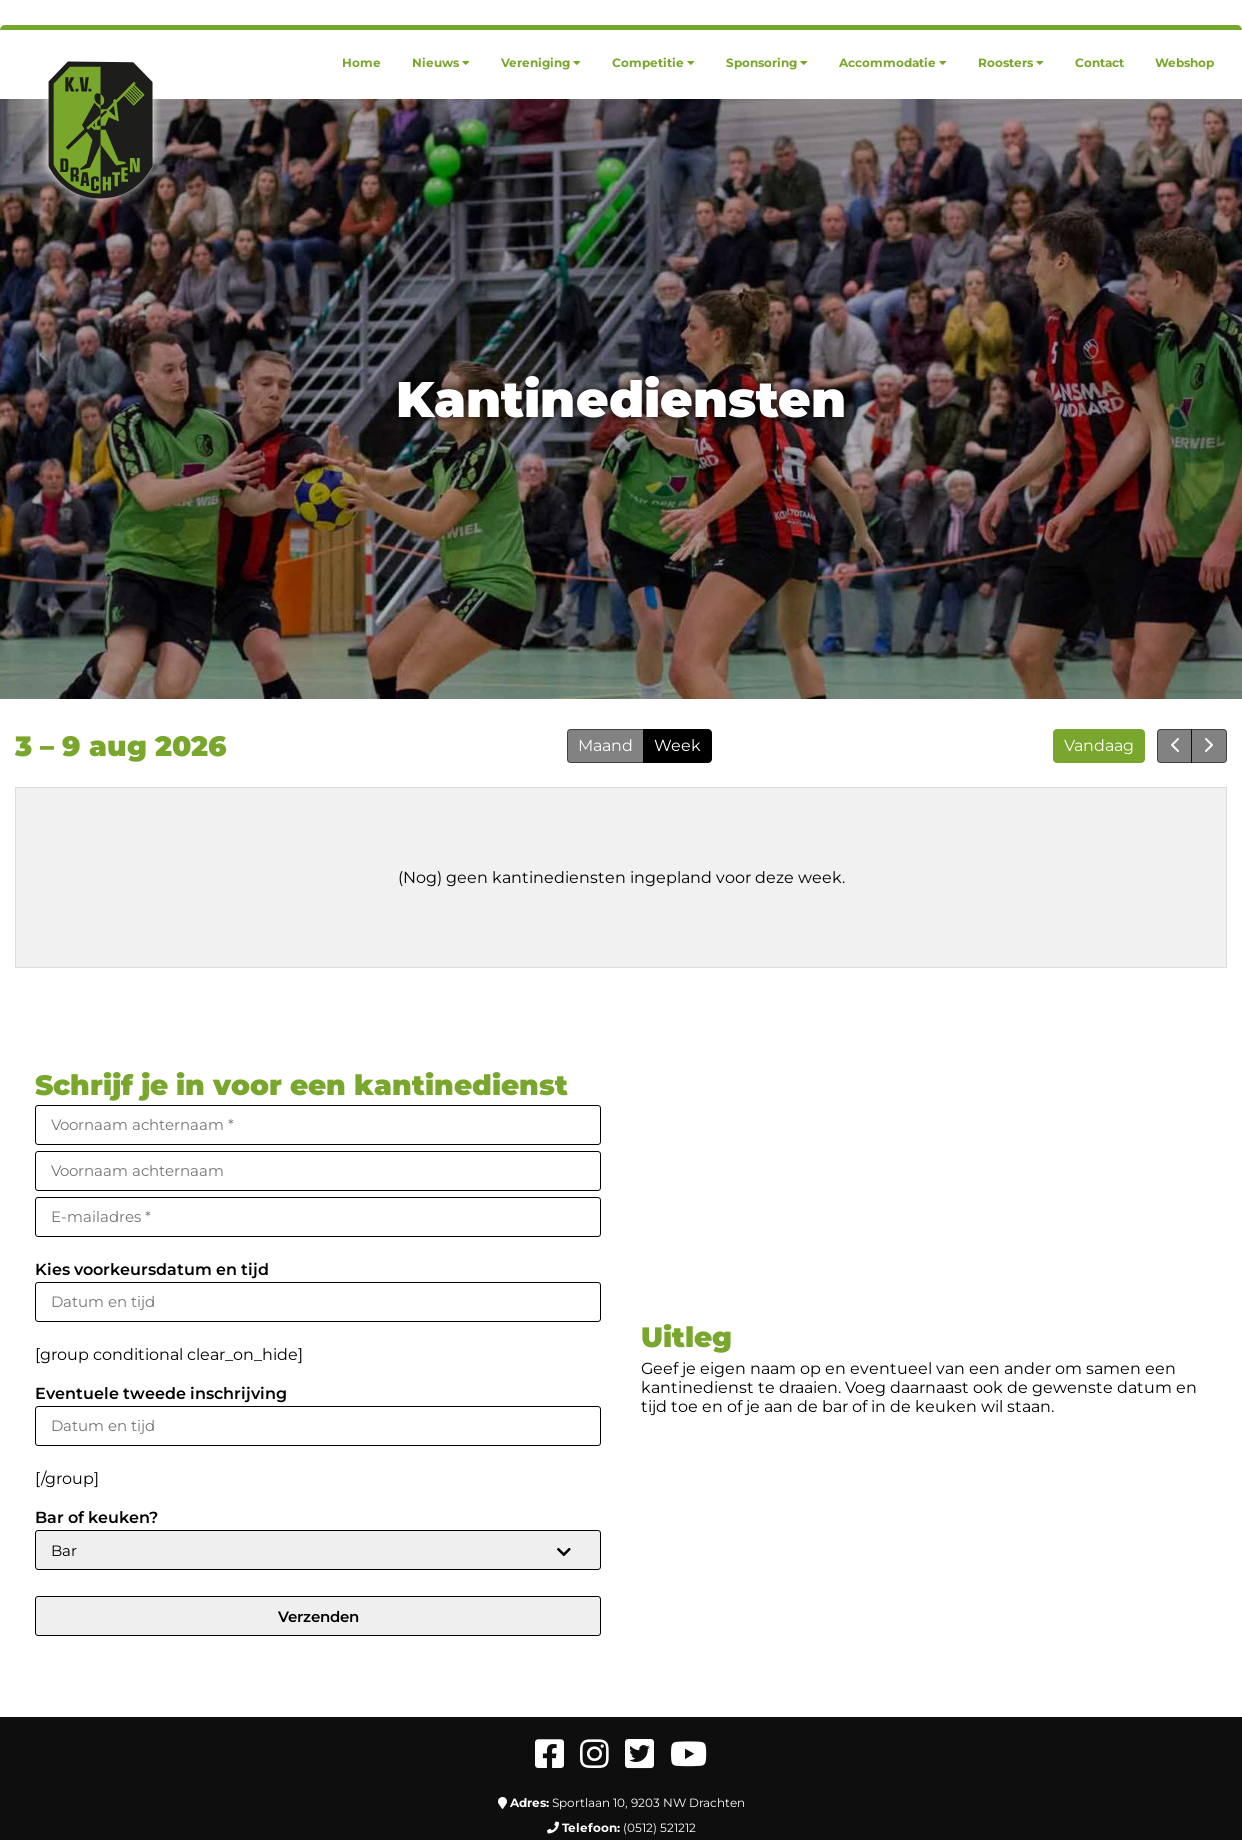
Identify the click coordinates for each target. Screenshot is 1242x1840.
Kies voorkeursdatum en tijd (152, 1269)
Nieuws (441, 62)
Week (677, 745)
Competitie (653, 62)
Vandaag (1099, 745)
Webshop (1184, 62)
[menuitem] (361, 62)
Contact (1099, 62)
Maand (605, 745)
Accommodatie (893, 62)
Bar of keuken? (96, 1517)
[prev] (1175, 746)
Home (361, 62)
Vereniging (541, 62)
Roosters (1011, 62)
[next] (1209, 746)
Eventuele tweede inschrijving (161, 1393)
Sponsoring (767, 62)
